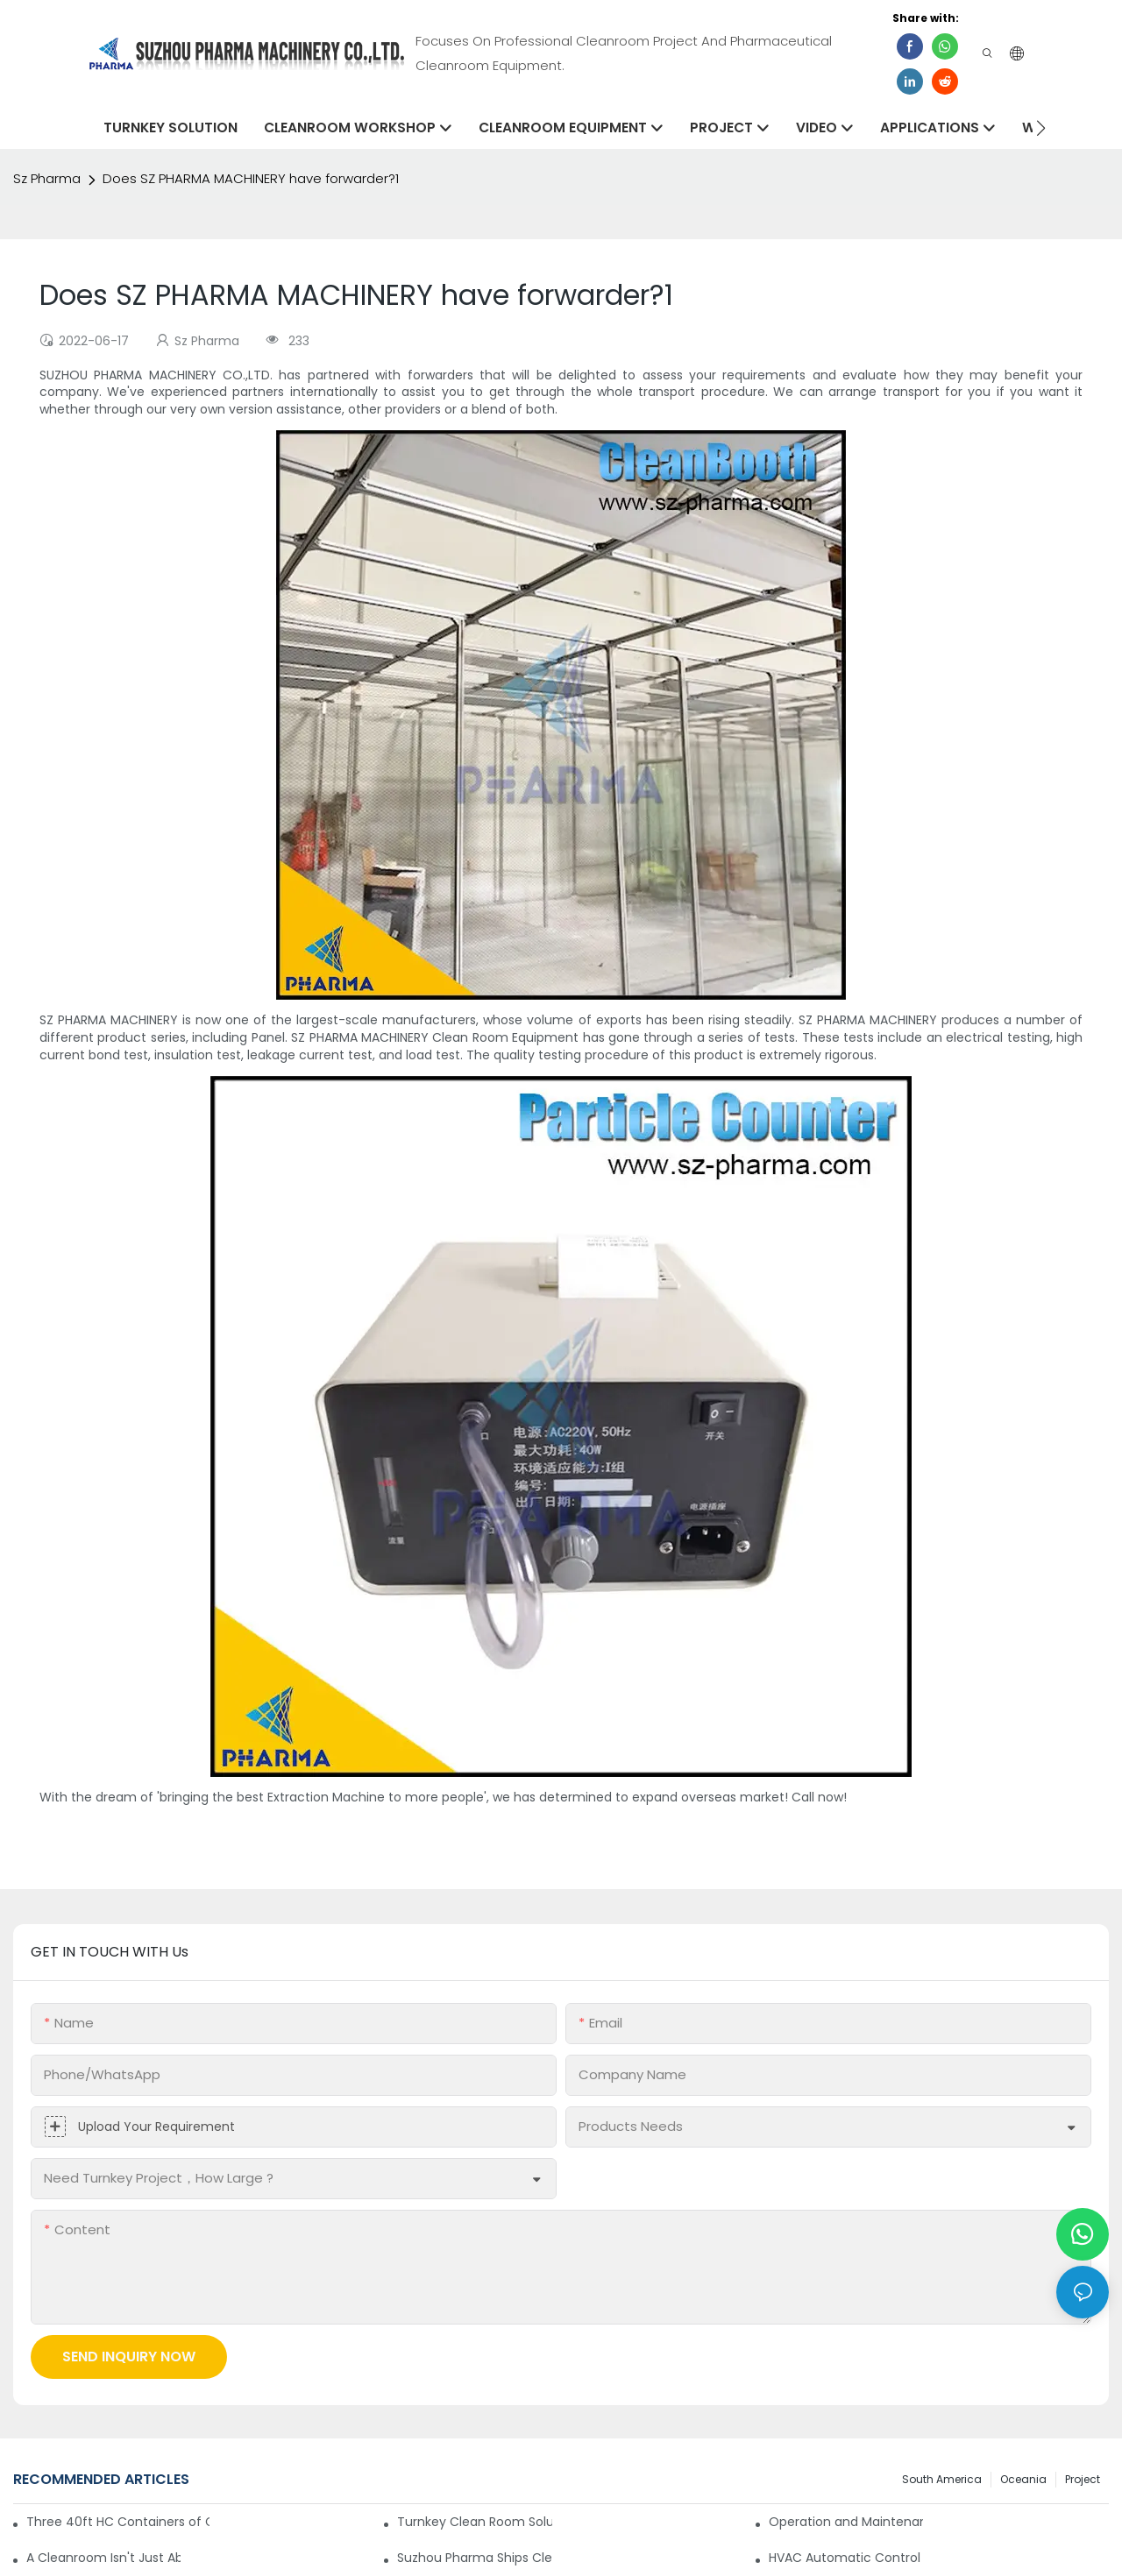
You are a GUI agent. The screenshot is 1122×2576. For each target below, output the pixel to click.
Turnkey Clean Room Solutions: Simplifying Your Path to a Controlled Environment (474, 2521)
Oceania (1023, 2479)
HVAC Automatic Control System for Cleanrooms (846, 2557)
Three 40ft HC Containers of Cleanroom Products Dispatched (117, 2521)
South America (942, 2479)
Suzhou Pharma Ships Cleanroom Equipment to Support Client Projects (474, 2557)
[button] (1041, 128)
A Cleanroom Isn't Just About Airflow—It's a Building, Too (103, 2557)
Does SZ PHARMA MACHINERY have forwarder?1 (251, 178)
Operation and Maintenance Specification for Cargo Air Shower (846, 2521)
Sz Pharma (47, 178)
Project (1082, 2479)
